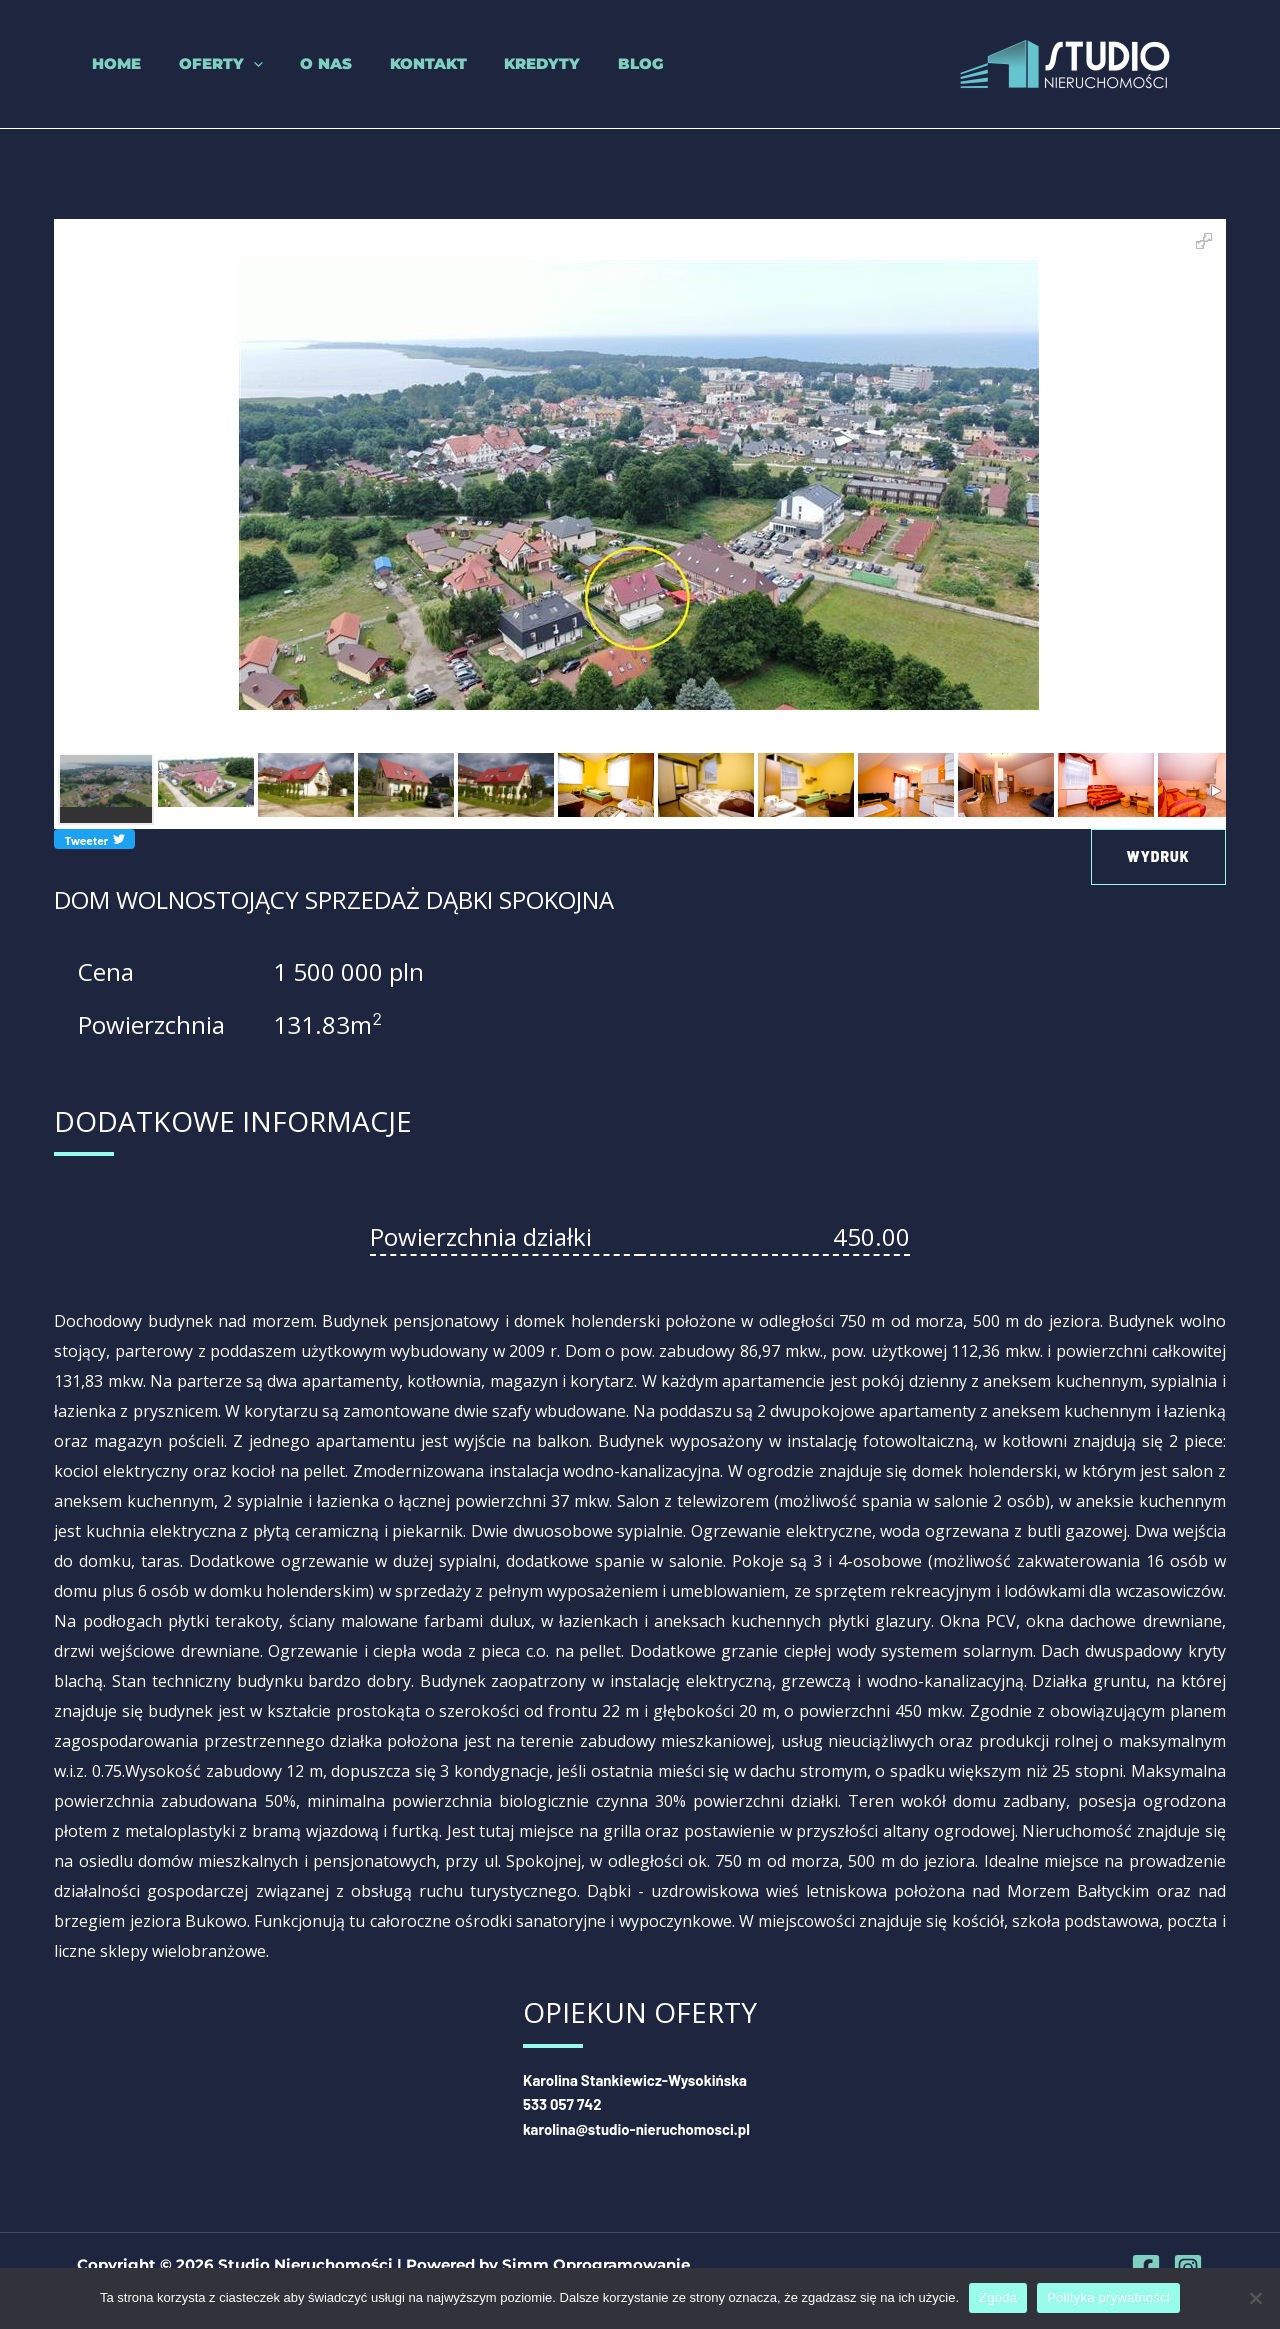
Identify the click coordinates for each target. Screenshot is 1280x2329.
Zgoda (998, 2297)
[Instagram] (1188, 2266)
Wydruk (1158, 856)
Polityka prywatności (1108, 2297)
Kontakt (390, 63)
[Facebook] (1146, 2266)
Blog (588, 63)
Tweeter (94, 839)
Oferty (198, 64)
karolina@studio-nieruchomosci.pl (637, 2128)
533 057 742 (562, 2104)
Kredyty (497, 63)
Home (101, 63)
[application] (230, 64)
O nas (296, 63)
